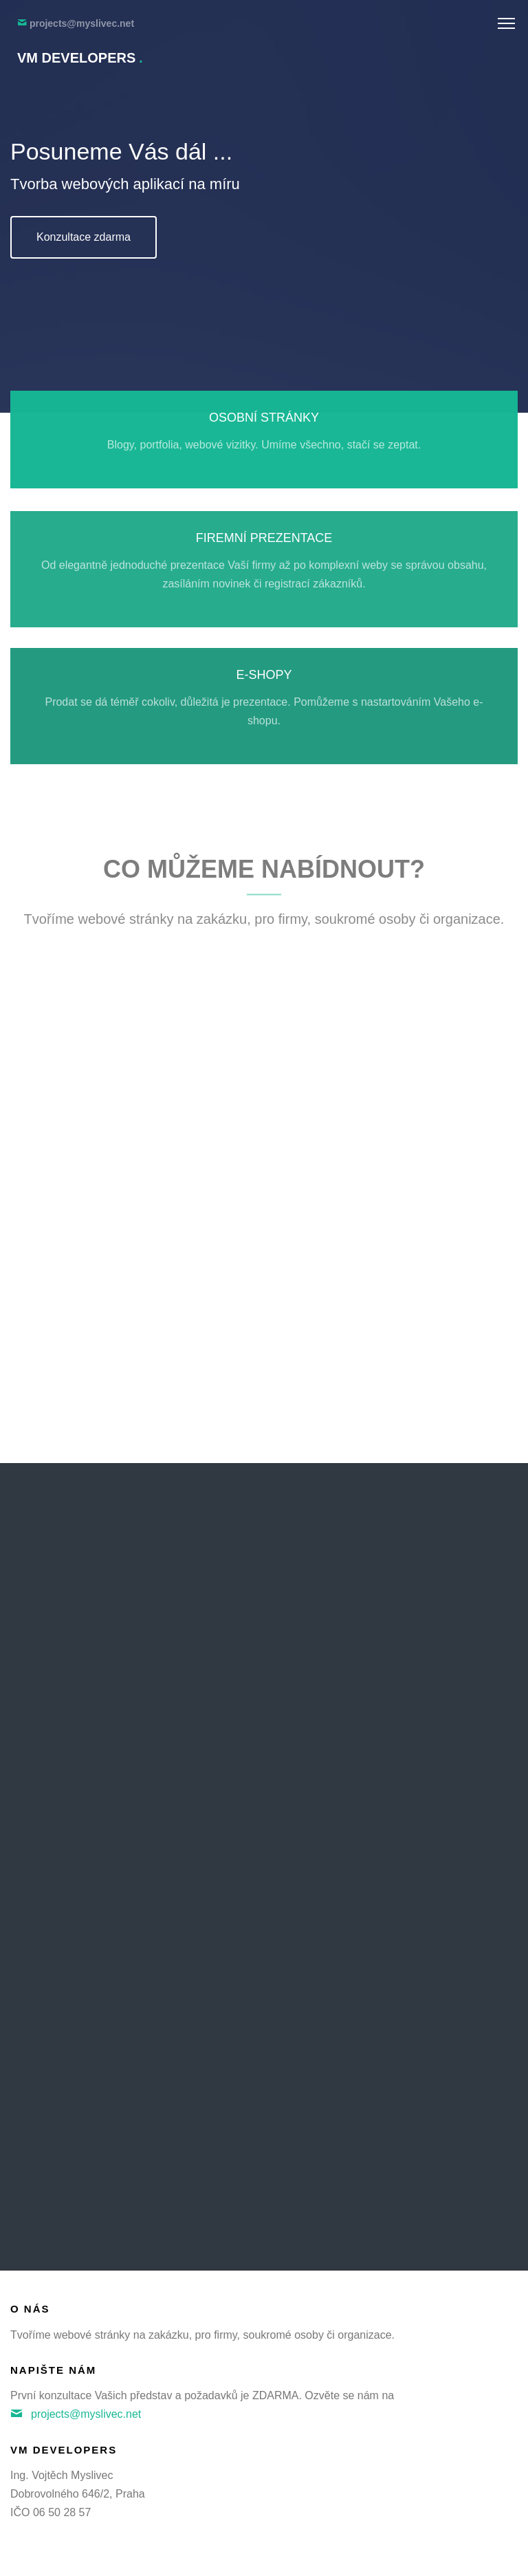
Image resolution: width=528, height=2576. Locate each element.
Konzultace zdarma (83, 237)
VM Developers (80, 57)
